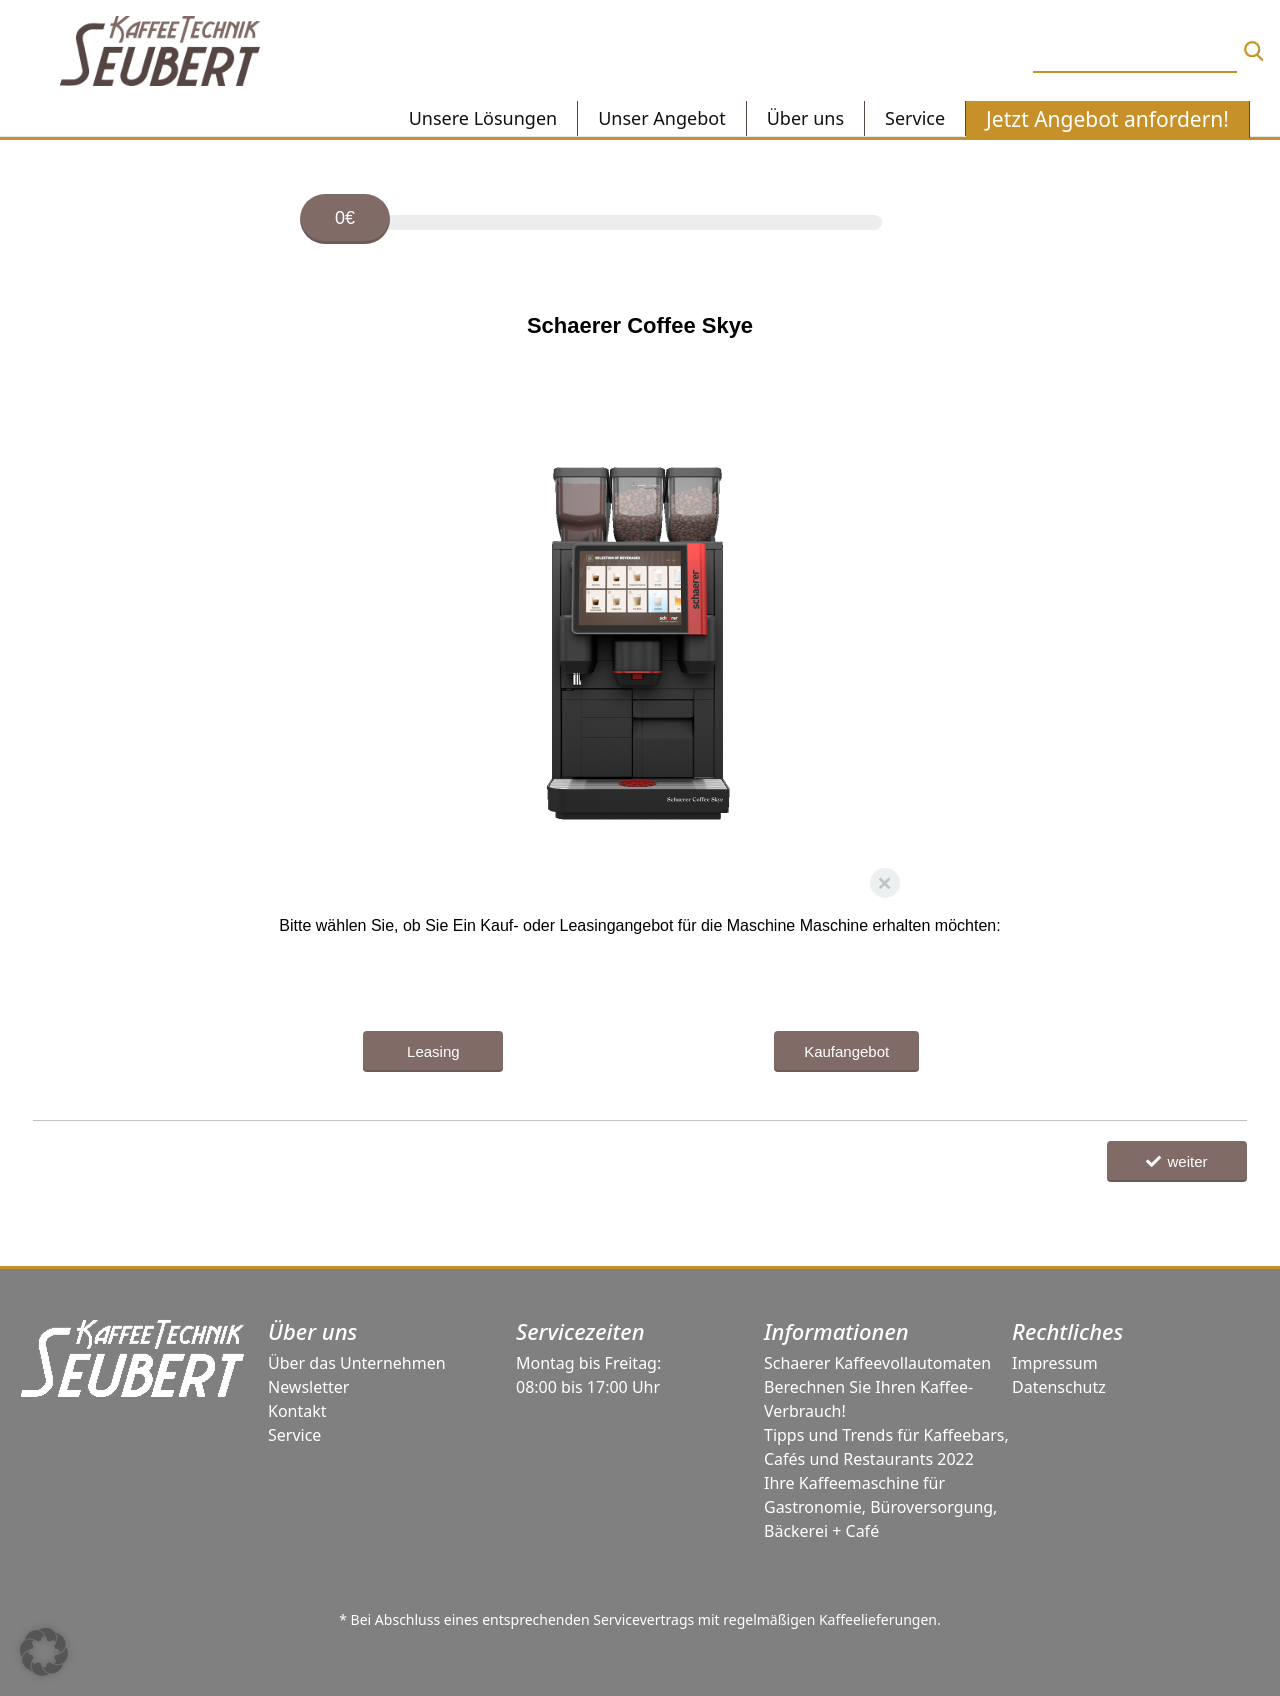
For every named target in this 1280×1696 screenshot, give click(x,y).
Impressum (1055, 1363)
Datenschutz (1059, 1387)
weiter (1176, 1161)
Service (294, 1435)
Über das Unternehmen (357, 1363)
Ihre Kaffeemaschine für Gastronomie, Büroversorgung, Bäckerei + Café (880, 1507)
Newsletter (308, 1387)
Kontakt (297, 1411)
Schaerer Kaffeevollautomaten (877, 1363)
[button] (44, 1652)
